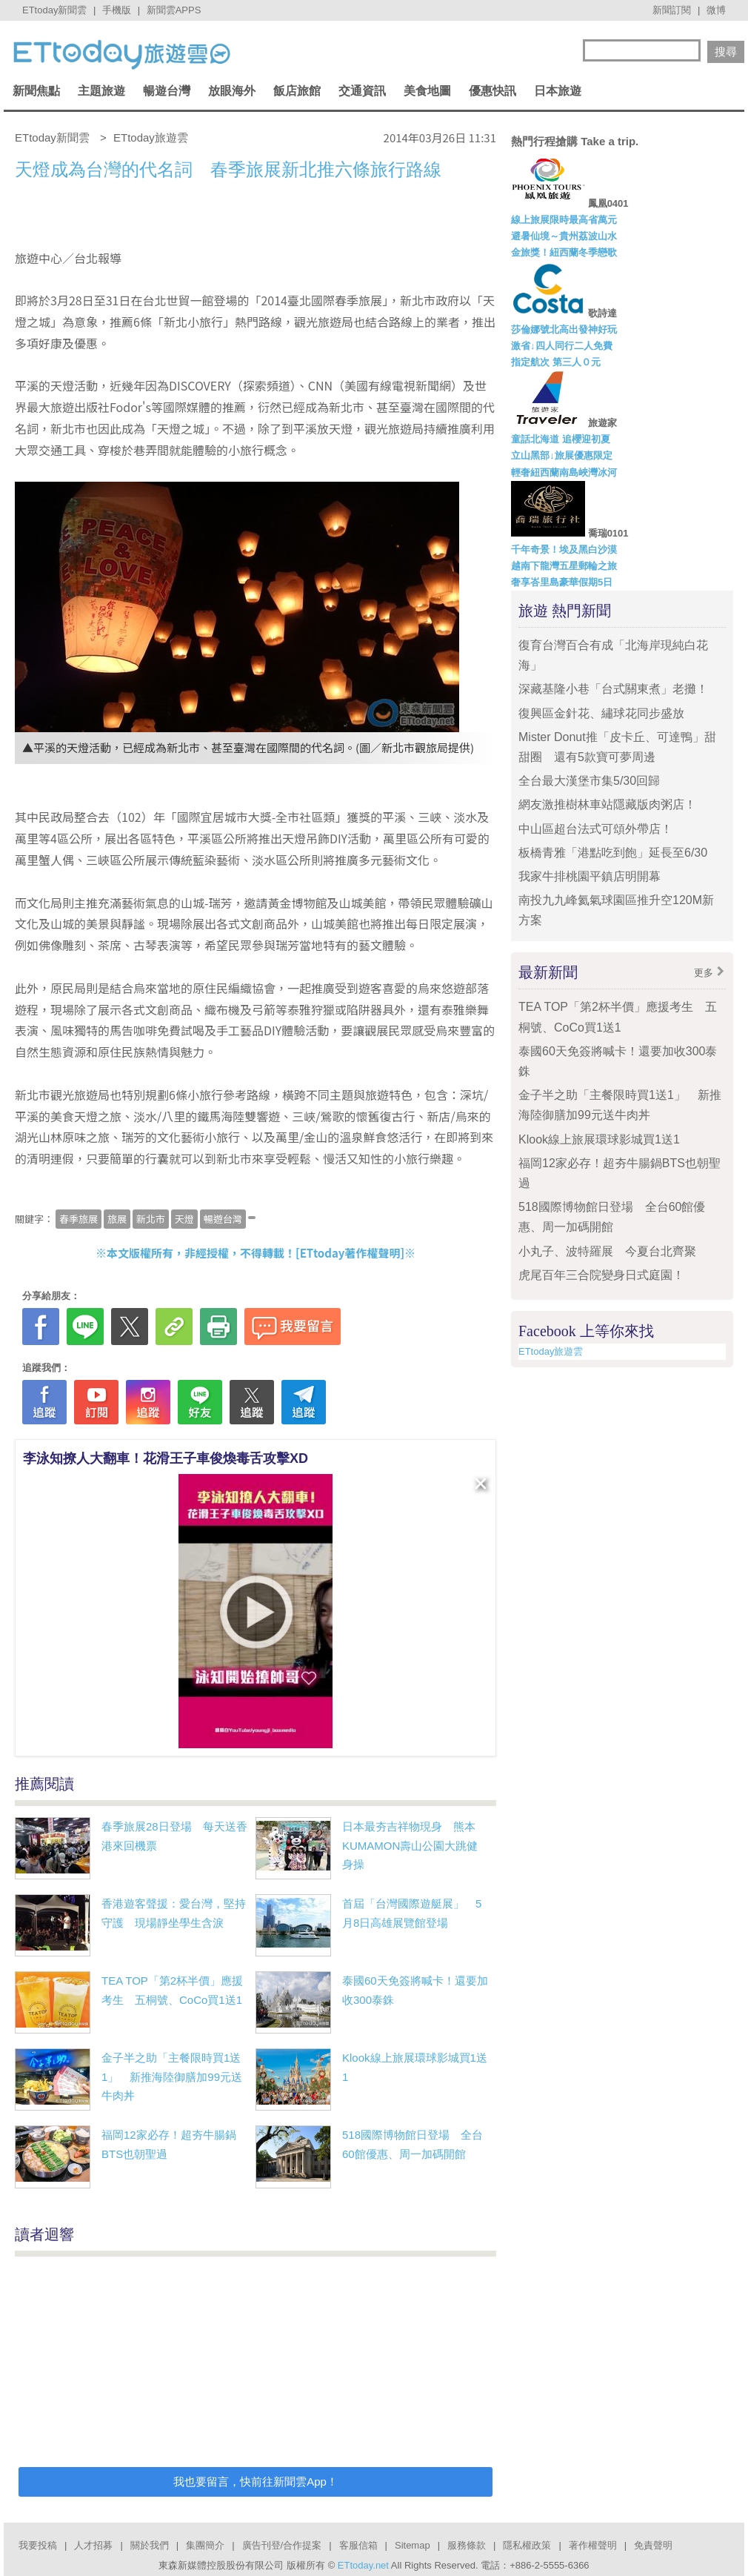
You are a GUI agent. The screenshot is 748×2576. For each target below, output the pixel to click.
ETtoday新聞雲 (54, 10)
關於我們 (149, 2545)
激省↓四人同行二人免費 (561, 345)
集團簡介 (205, 2545)
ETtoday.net (363, 2565)
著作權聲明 (593, 2545)
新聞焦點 (36, 90)
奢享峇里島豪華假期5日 (561, 582)
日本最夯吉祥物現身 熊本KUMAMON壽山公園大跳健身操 (410, 1845)
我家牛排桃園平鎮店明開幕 (589, 876)
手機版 (116, 10)
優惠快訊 (492, 90)
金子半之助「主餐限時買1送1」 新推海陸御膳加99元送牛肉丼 (171, 2076)
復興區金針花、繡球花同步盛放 (601, 713)
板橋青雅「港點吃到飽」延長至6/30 (612, 852)
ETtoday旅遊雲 (550, 1351)
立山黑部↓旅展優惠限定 (561, 455)
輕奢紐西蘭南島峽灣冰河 (564, 472)
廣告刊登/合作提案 (282, 2545)
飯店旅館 (297, 90)
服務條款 (466, 2545)
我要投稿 (38, 2545)
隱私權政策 (527, 2545)
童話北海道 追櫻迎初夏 (560, 439)
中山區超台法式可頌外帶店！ (595, 829)
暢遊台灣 (166, 90)
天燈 (184, 1219)
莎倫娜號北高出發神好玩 (564, 329)
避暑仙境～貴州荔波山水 (564, 236)
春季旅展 (78, 1219)
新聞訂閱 (671, 10)
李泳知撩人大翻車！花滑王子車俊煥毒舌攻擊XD (165, 1458)
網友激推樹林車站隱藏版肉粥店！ (607, 804)
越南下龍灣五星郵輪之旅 (564, 565)
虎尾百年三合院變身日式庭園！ (601, 1275)
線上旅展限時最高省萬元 (564, 219)
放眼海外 (232, 90)
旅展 (117, 1219)
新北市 (150, 1219)
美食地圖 (427, 90)
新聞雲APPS (174, 10)
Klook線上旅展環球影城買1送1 (599, 1139)
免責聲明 (653, 2545)
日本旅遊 (557, 90)
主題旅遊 (101, 90)
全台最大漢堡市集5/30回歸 (595, 780)
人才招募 (93, 2545)
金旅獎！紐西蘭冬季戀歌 (564, 252)
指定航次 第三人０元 (556, 362)
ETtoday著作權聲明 (350, 1253)
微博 (716, 10)
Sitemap (412, 2545)
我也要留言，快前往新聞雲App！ (255, 2481)
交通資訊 (362, 90)
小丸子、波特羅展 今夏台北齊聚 (607, 1251)
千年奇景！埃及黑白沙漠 (564, 549)
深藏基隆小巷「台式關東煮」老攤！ (613, 689)
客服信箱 (358, 2545)
